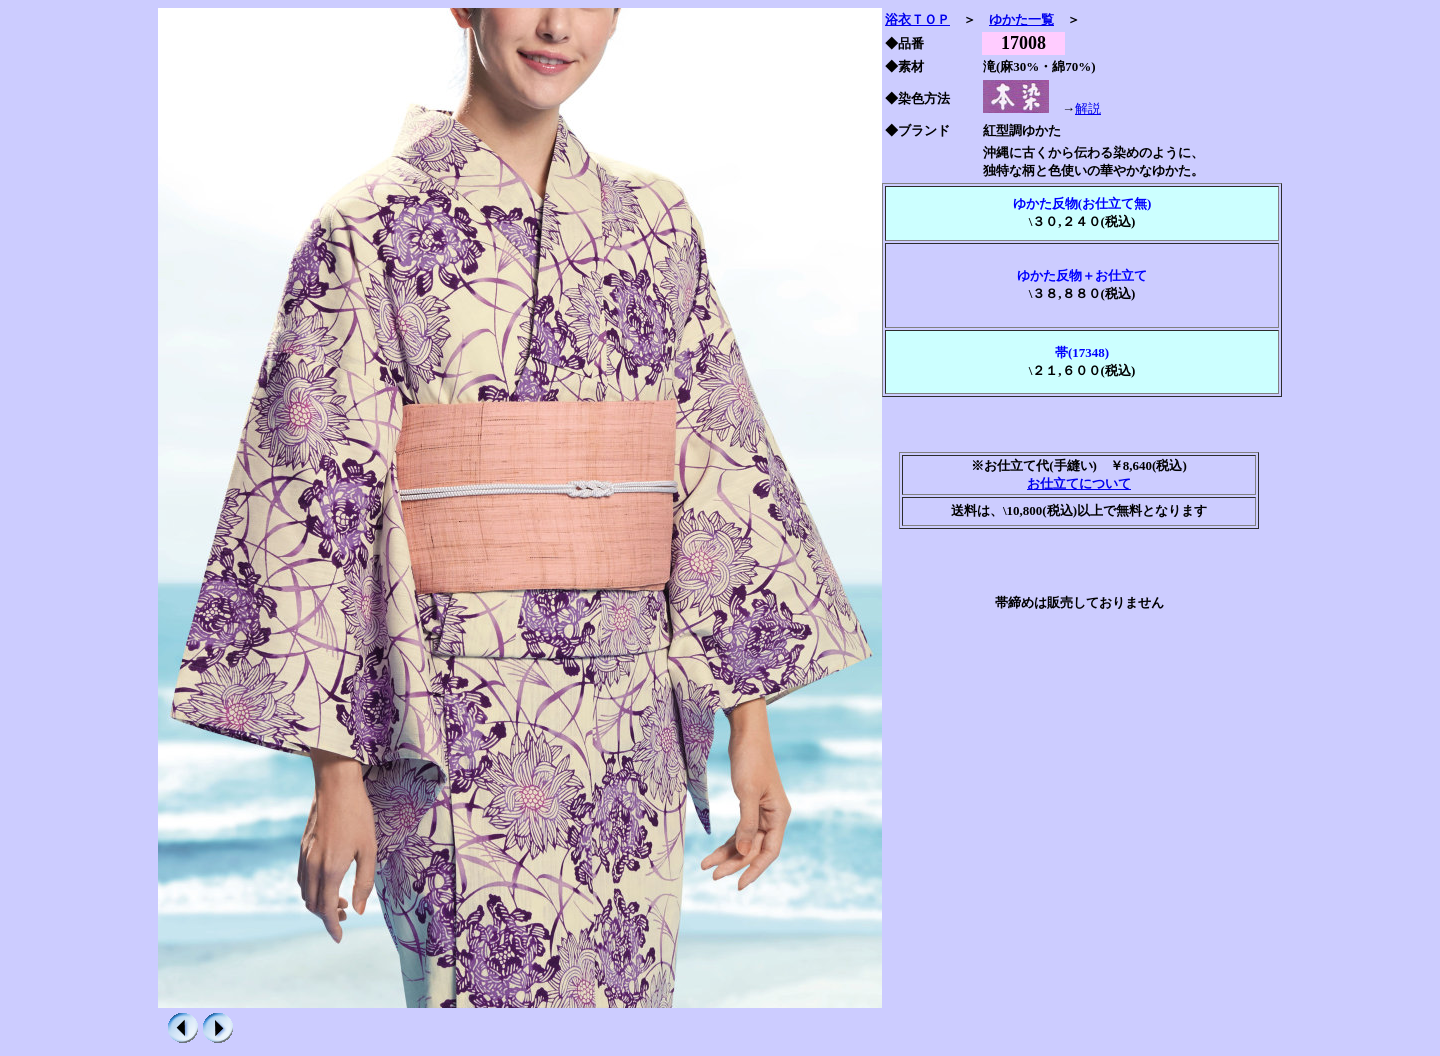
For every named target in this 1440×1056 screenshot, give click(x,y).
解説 (1088, 108)
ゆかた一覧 (1021, 19)
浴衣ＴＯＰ (917, 19)
